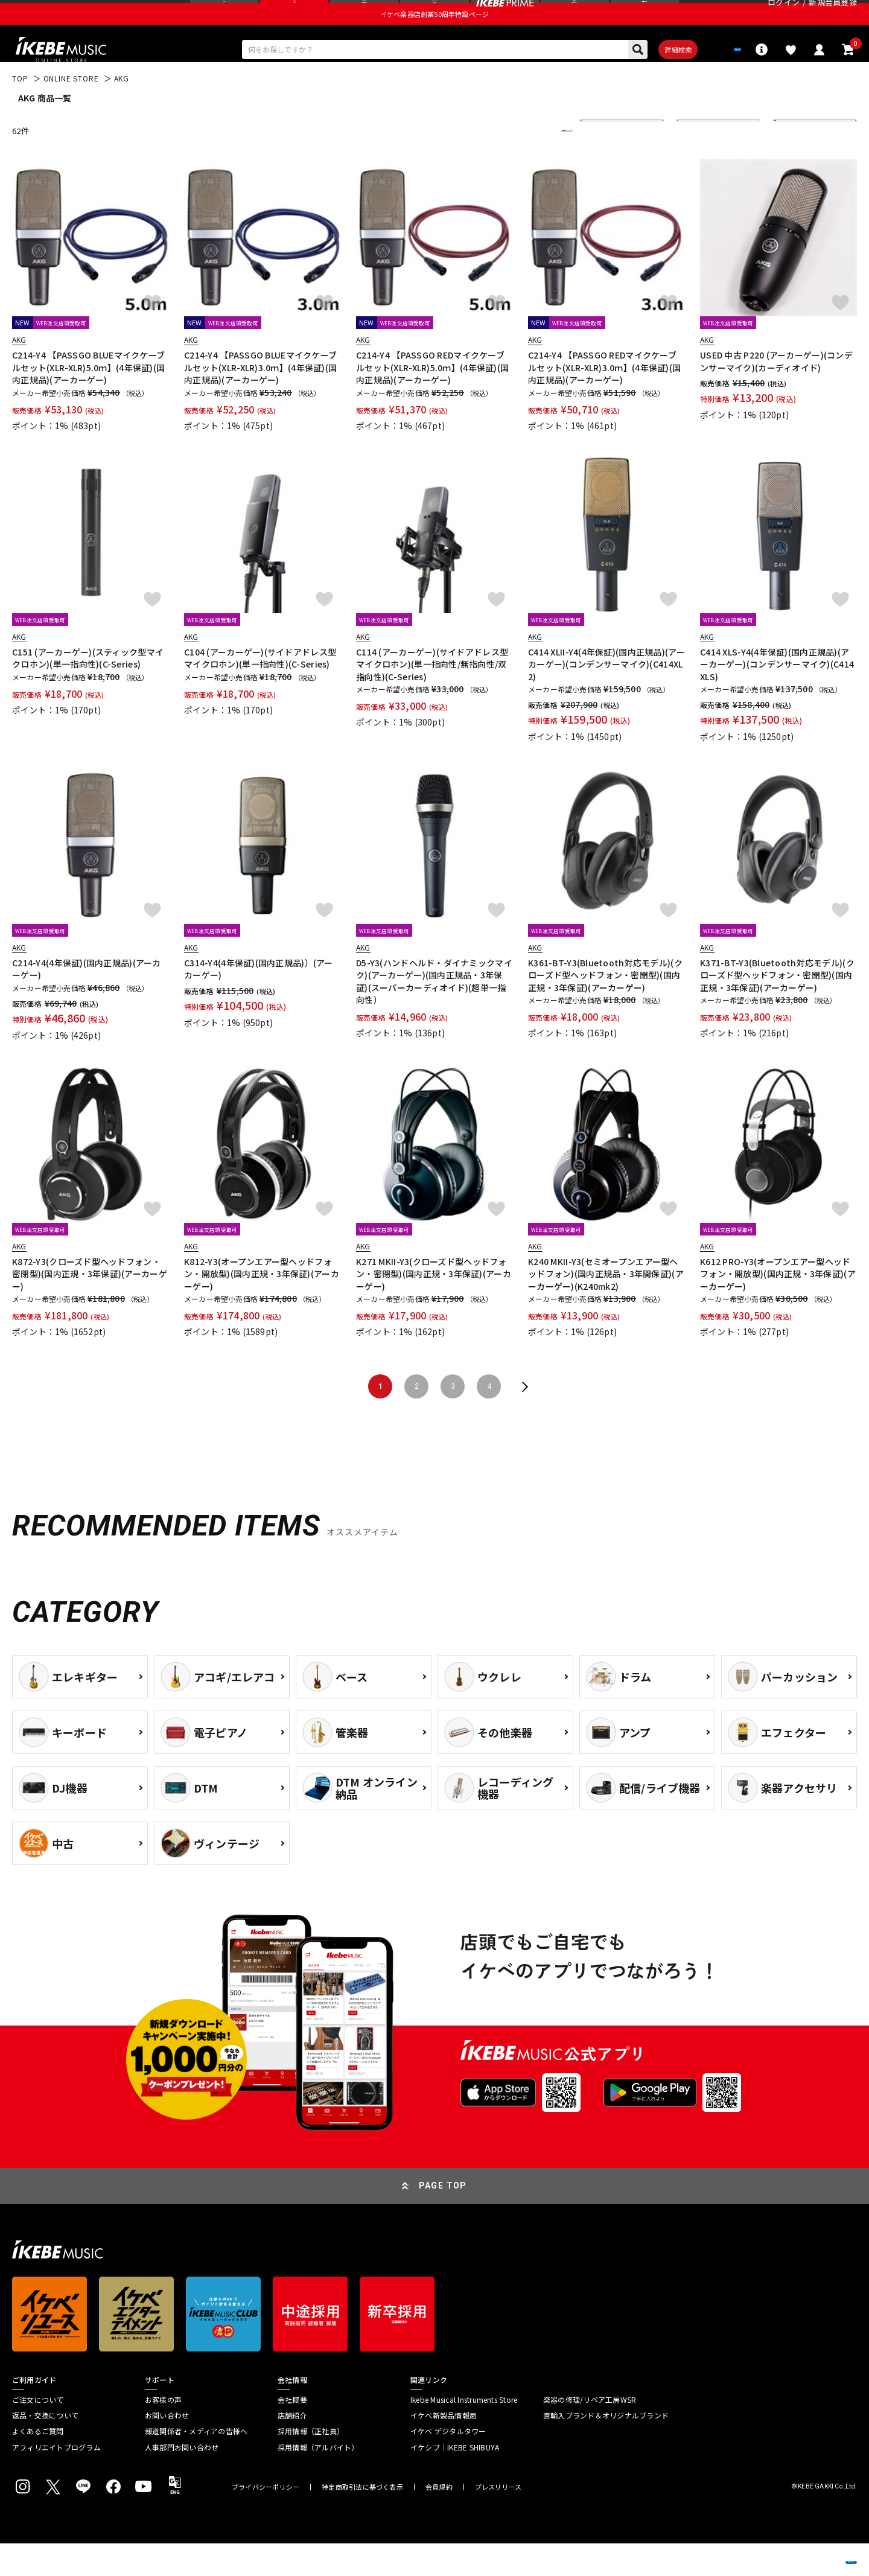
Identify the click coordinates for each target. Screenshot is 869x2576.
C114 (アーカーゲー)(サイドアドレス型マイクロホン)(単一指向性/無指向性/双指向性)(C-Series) (432, 696)
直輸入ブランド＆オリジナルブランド (606, 2448)
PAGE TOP (443, 2219)
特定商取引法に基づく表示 (362, 2520)
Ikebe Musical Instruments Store (463, 2432)
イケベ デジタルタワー (448, 2464)
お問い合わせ (167, 2448)
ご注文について (38, 2432)
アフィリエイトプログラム (56, 2480)
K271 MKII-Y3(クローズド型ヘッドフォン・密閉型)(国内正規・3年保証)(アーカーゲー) (433, 1307)
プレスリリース (498, 2520)
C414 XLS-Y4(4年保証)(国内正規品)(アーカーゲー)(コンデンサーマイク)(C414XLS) (777, 696)
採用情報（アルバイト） (318, 2480)
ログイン (784, 15)
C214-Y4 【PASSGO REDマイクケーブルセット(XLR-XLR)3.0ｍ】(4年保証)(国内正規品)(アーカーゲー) (604, 400)
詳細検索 (640, 79)
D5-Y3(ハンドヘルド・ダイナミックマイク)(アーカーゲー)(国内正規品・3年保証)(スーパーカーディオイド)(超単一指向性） (434, 1014)
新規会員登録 (833, 15)
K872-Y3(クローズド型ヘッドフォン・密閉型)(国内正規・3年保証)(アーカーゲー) (89, 1307)
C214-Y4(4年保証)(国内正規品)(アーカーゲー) (86, 1002)
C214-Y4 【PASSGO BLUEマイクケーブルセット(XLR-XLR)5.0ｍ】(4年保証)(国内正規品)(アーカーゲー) (88, 400)
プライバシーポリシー (265, 2520)
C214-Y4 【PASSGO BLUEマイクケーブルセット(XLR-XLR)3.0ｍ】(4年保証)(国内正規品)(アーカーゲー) (260, 400)
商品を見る (802, 2549)
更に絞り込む (514, 163)
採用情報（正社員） (311, 2464)
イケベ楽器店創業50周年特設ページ (434, 40)
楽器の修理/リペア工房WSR (589, 2432)
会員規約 (439, 2520)
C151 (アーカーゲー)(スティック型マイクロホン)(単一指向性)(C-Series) (88, 690)
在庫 (693, 163)
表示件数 (796, 163)
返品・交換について (45, 2448)
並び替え (603, 163)
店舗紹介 (292, 2448)
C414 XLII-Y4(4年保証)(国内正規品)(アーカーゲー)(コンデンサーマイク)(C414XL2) (606, 696)
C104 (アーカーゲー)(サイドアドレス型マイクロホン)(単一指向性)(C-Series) (260, 690)
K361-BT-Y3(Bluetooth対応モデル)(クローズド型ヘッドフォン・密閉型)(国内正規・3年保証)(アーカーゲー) (605, 1008)
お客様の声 (163, 2432)
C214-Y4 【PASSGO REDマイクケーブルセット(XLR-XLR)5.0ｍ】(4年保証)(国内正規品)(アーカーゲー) (432, 400)
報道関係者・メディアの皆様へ (196, 2464)
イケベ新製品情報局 (443, 2448)
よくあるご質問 (38, 2464)
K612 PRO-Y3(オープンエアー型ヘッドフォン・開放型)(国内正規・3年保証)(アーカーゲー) (778, 1307)
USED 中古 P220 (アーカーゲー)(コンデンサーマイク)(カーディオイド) (776, 394)
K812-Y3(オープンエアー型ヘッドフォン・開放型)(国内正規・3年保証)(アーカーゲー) (261, 1307)
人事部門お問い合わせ (181, 2480)
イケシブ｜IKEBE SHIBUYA (454, 2480)
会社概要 (292, 2432)
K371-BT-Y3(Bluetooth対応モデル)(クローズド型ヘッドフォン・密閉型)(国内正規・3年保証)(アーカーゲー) (777, 1008)
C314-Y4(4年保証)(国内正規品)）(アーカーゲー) (258, 1002)
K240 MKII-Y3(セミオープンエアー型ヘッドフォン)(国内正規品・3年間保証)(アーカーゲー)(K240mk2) (606, 1307)
